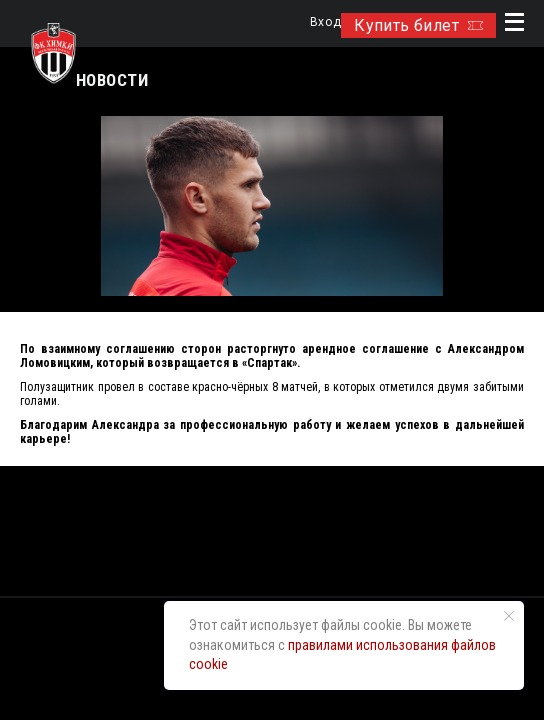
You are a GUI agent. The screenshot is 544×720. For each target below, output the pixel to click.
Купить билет (418, 25)
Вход (325, 22)
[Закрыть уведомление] (509, 616)
